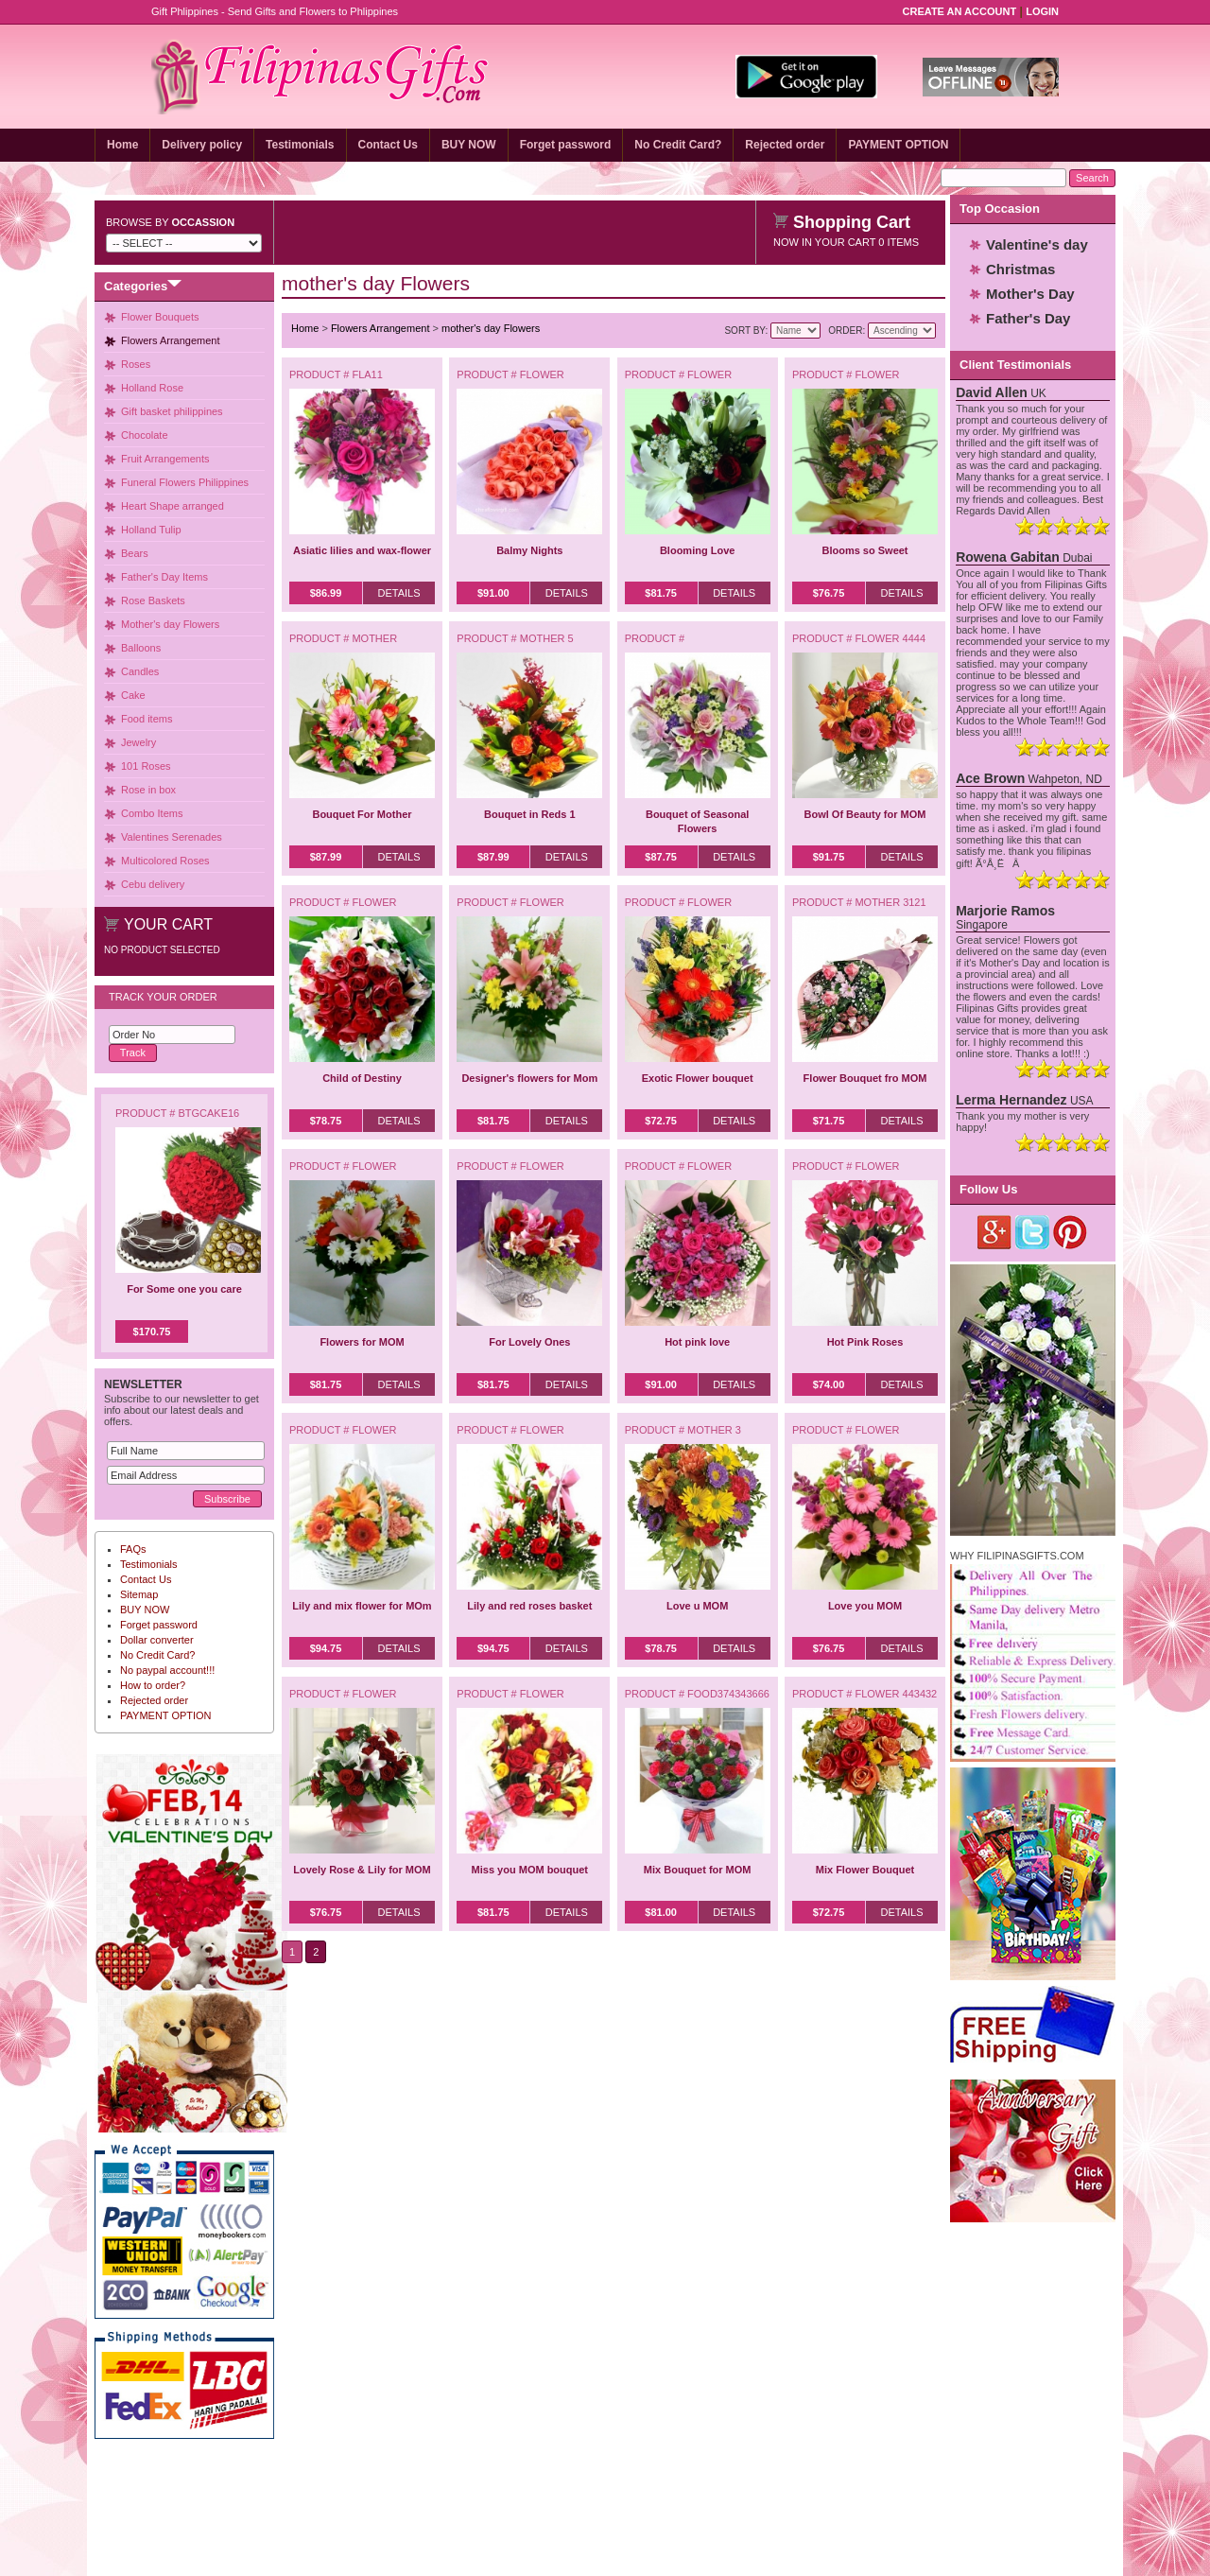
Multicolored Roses (165, 860)
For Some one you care (184, 1289)
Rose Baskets (153, 600)
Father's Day (1028, 318)
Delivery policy (202, 144)
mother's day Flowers (490, 328)
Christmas (1020, 269)
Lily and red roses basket (529, 1605)
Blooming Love (697, 550)
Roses (135, 364)
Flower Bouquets (160, 316)
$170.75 (152, 1331)
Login (1042, 11)
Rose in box (148, 789)
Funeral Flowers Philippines (185, 482)
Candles (140, 671)
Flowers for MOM (362, 1342)
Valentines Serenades (171, 837)
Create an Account (960, 11)
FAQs (133, 1549)
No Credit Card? (677, 144)
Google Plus (994, 1232)
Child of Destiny (362, 1078)
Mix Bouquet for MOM (698, 1869)
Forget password (566, 144)
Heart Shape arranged (172, 506)
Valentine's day (1037, 244)
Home (122, 144)
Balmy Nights (529, 550)
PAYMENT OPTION (898, 144)
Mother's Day (1030, 294)
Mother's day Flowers (170, 624)
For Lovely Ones (529, 1342)
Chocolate (144, 435)
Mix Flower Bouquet (865, 1869)
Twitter (1032, 1232)
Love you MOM (865, 1605)
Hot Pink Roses (865, 1342)
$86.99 (326, 593)
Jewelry (138, 742)
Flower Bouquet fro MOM (865, 1078)
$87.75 (661, 856)
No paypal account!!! (167, 1670)
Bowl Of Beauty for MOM (865, 814)
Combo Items (151, 813)
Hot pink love (697, 1342)
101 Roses (146, 766)
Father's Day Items (164, 577)
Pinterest (1070, 1232)
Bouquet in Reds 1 (530, 814)
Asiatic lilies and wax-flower (362, 550)
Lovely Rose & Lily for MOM (361, 1869)
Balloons (141, 647)
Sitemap (139, 1594)
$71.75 (829, 1120)
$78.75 (326, 1120)
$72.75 (661, 1120)
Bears (134, 553)
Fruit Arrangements (165, 458)
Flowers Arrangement (170, 340)
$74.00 (829, 1384)
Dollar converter (157, 1639)
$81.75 (661, 593)
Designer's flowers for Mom (529, 1078)
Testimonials (300, 144)
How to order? (152, 1685)
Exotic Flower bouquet (697, 1078)
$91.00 (493, 593)
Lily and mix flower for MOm (361, 1605)
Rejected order (784, 144)
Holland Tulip (151, 529)
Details (398, 593)
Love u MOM (697, 1605)
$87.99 (326, 856)
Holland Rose (152, 387)
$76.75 (829, 593)
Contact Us (388, 144)
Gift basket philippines (172, 411)
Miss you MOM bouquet (530, 1869)
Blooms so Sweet (864, 550)
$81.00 (661, 1912)
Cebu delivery (152, 884)
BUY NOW (468, 144)
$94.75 (326, 1648)
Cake (133, 695)
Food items (146, 718)
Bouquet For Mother (361, 814)
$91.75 (829, 856)
